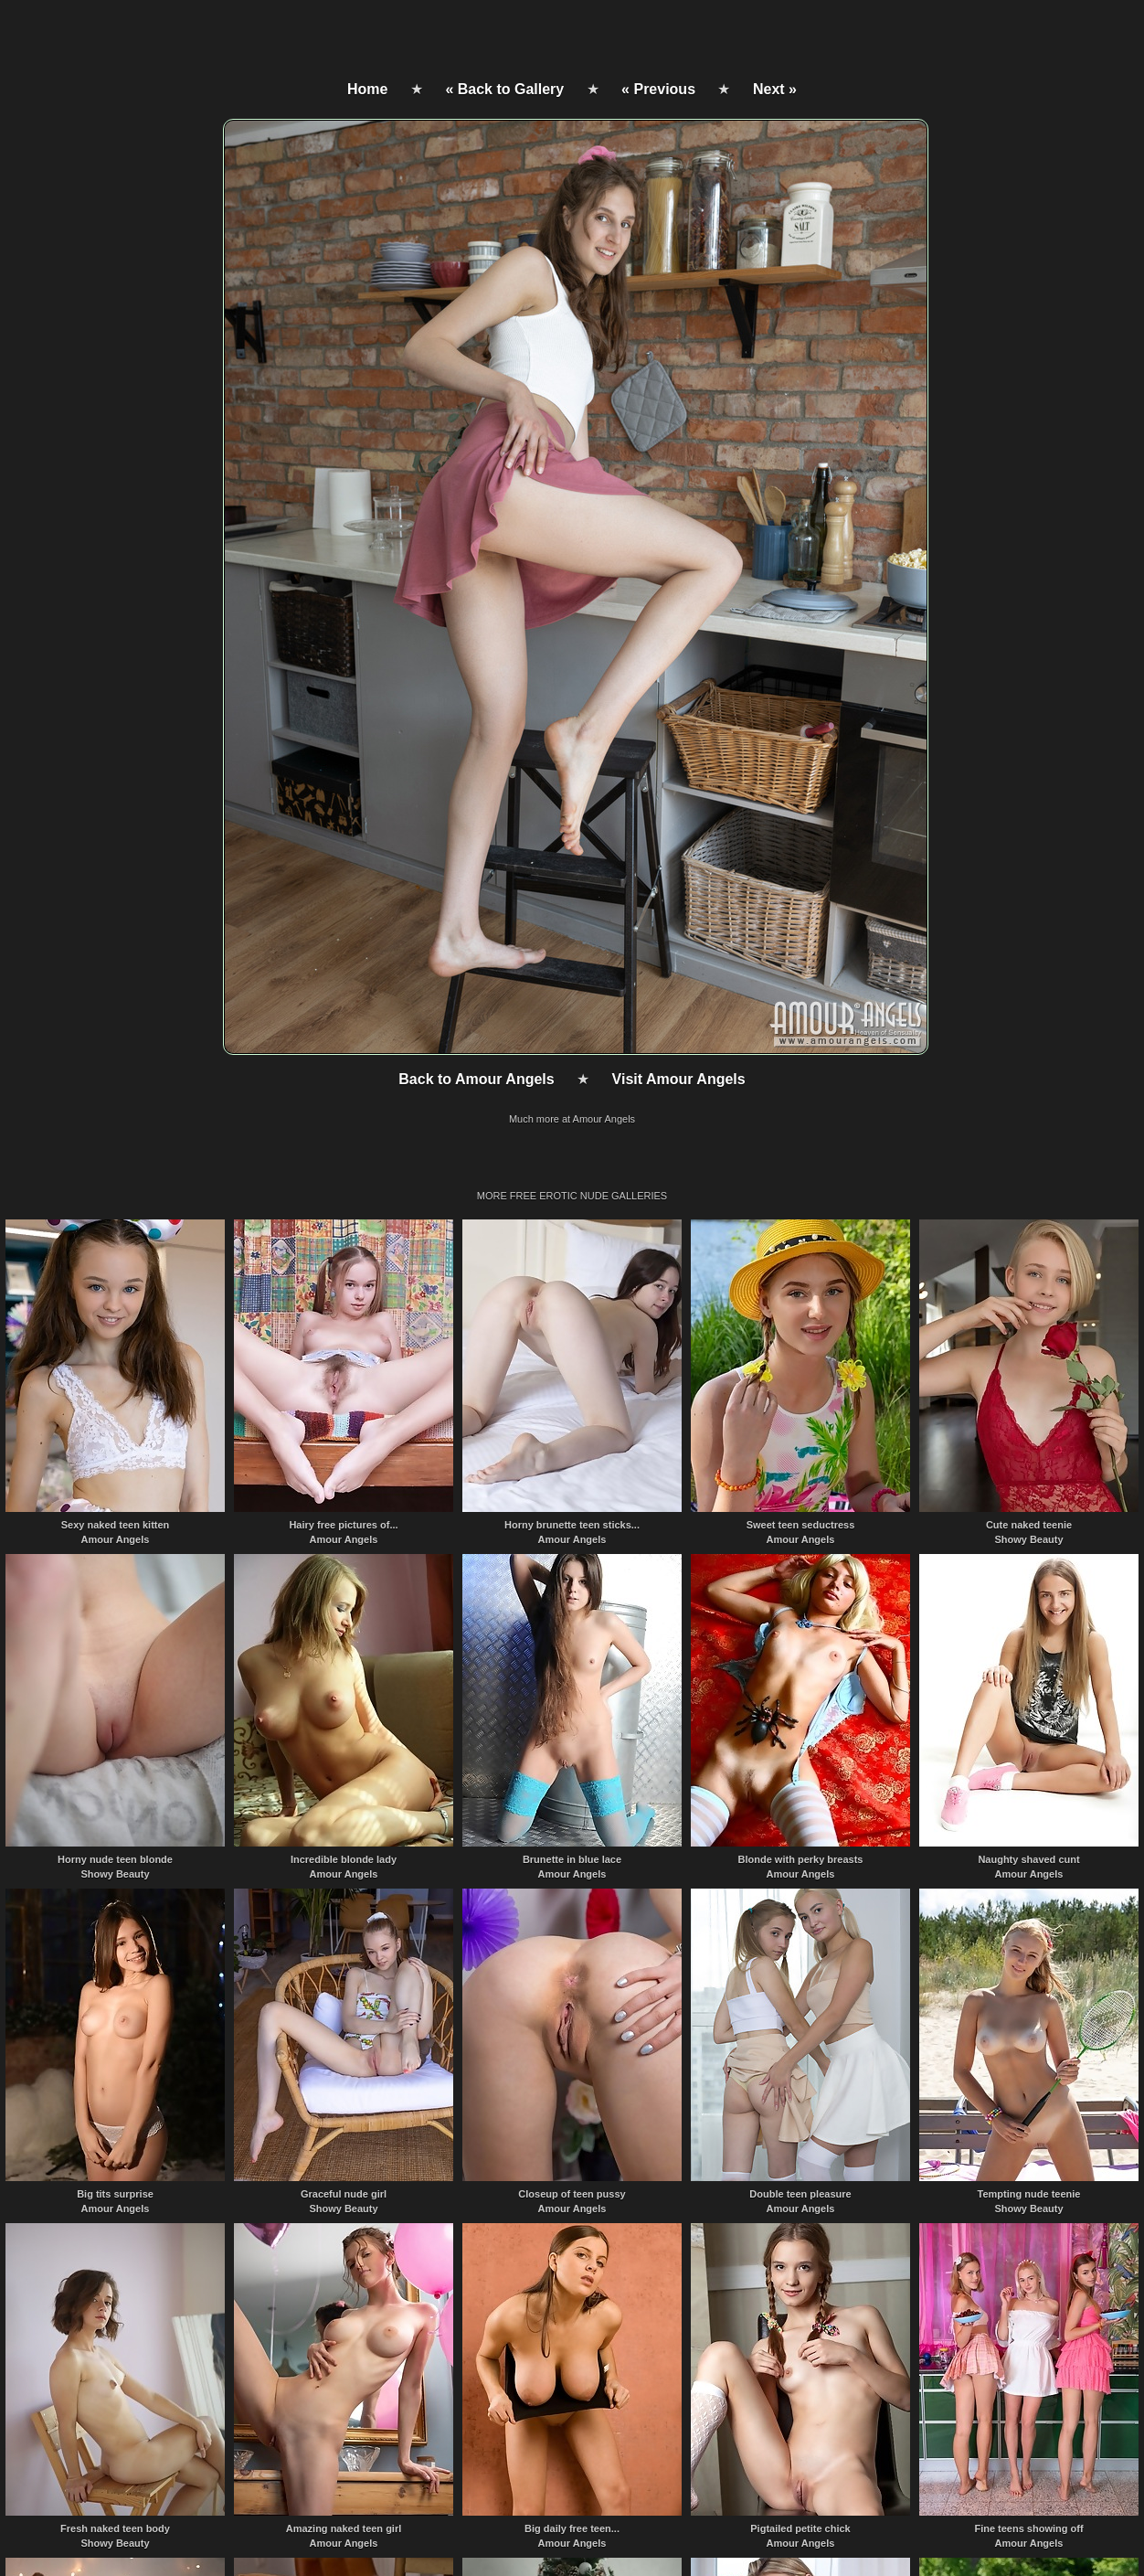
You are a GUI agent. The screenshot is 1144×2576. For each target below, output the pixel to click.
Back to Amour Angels (476, 1079)
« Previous (658, 89)
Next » (775, 89)
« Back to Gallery (504, 89)
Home (367, 89)
